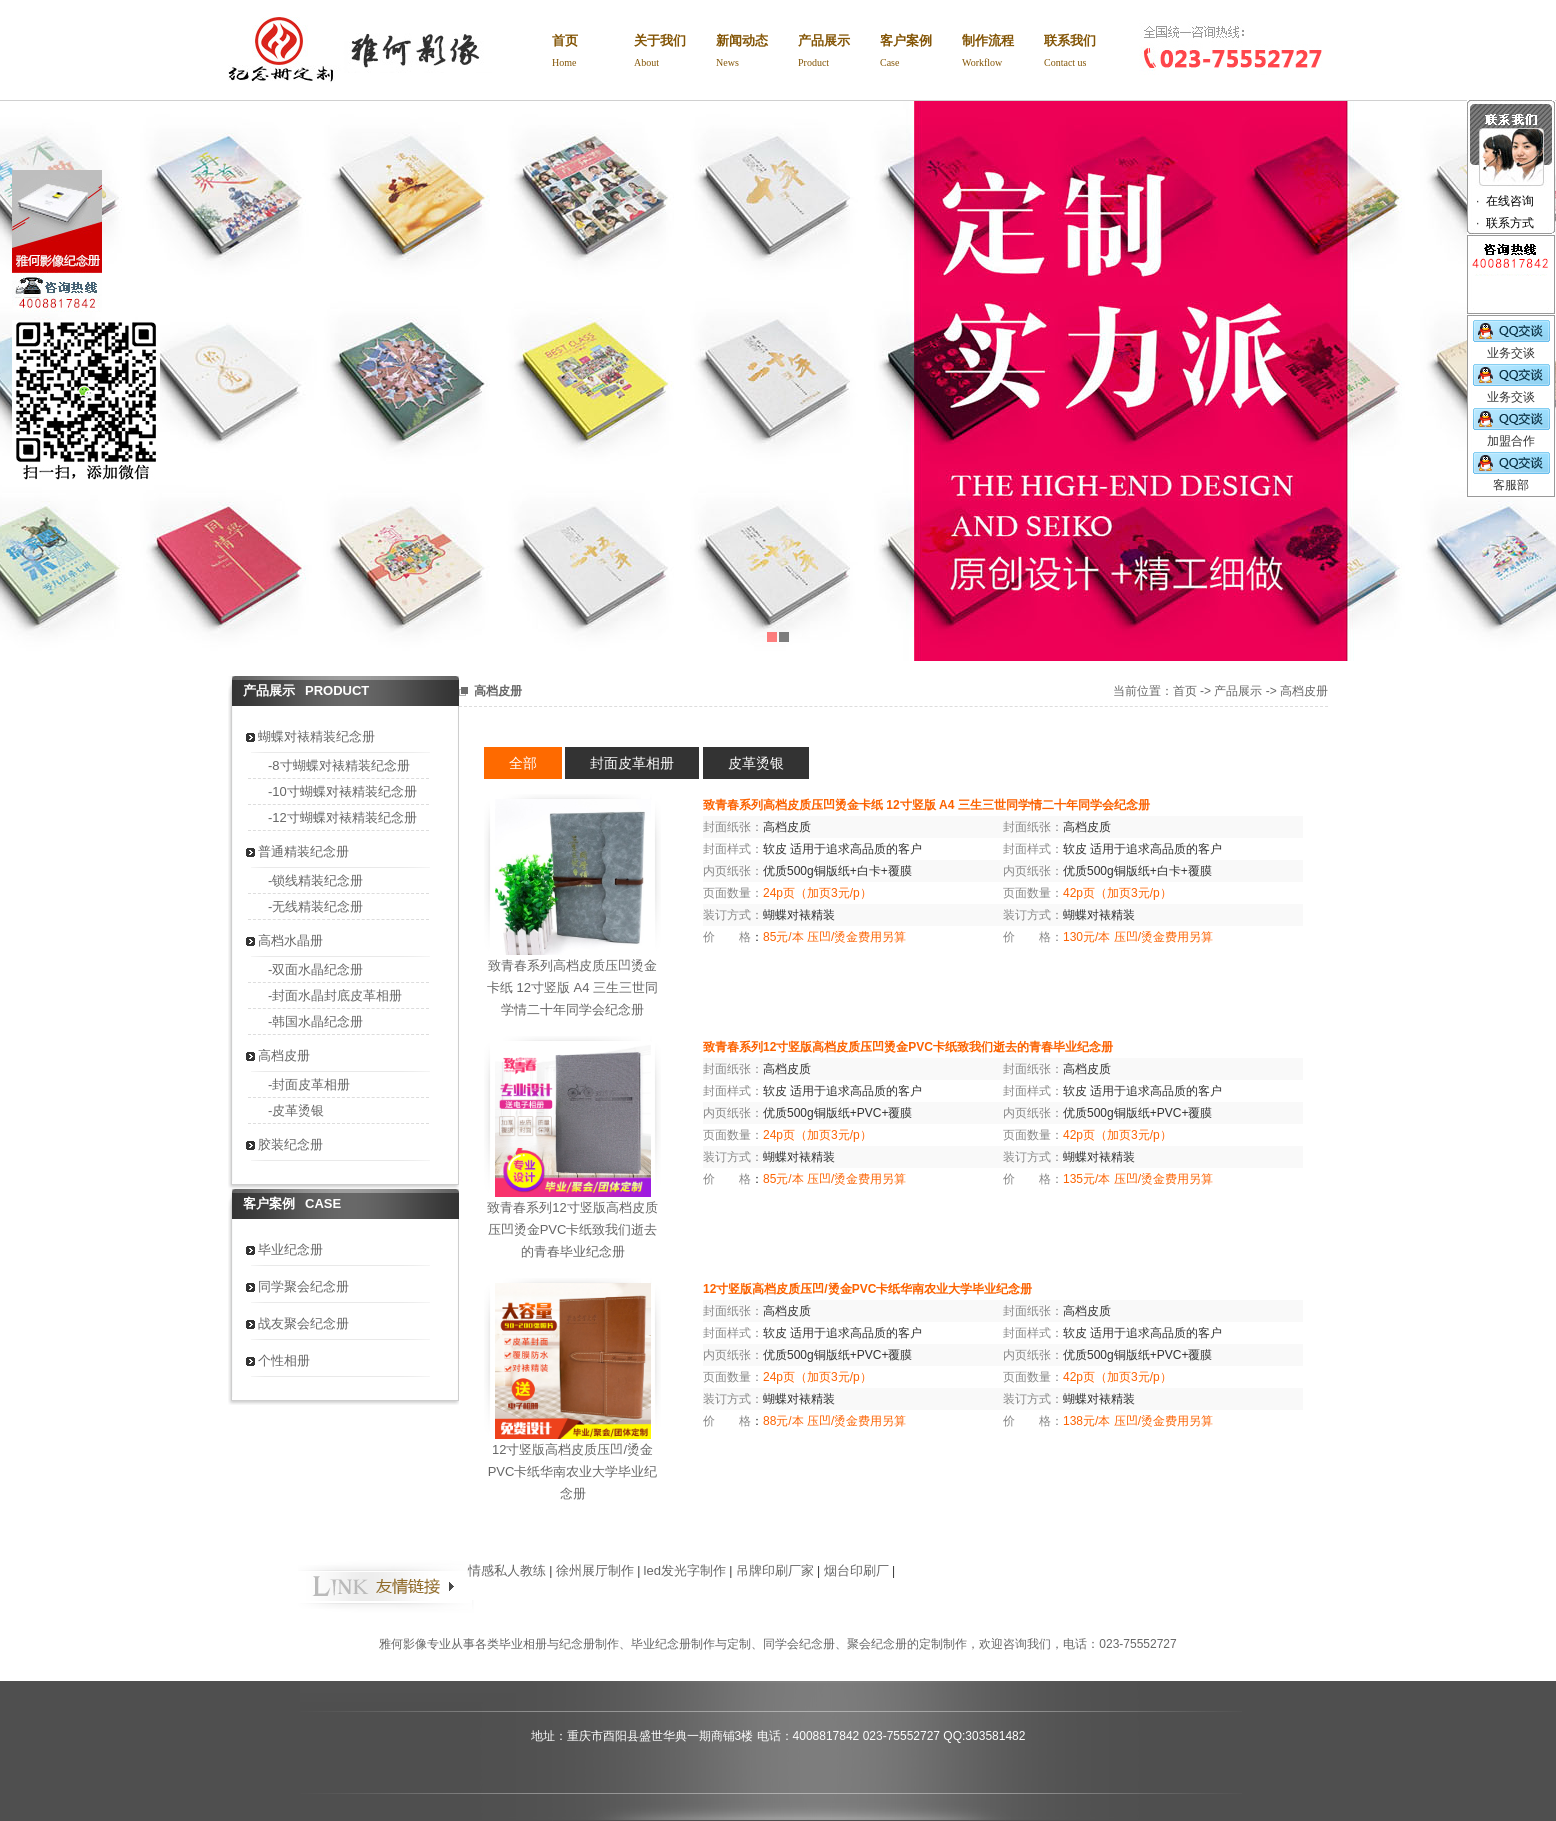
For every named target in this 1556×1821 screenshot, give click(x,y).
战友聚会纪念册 (303, 1323)
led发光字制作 (685, 1570)
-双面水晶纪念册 (315, 969)
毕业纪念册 (290, 1249)
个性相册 (284, 1360)
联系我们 (1085, 53)
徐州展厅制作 (595, 1570)
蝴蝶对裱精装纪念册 (316, 736)
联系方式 (1510, 223)
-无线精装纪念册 (315, 906)
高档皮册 (284, 1055)
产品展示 (839, 53)
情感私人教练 (507, 1570)
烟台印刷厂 (856, 1570)
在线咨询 (1510, 201)
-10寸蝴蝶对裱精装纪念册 (342, 791)
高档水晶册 (290, 940)
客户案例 (921, 53)
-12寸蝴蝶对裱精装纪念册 (342, 817)
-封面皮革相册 (309, 1084)
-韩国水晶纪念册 (315, 1021)
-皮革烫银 (296, 1110)
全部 (523, 763)
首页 (593, 53)
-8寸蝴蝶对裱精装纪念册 (339, 765)
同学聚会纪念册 (303, 1286)
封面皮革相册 (632, 763)
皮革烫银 (756, 763)
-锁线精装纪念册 (315, 880)
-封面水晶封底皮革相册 (335, 995)
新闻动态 (757, 53)
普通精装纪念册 (303, 851)
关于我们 (675, 53)
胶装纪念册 (290, 1144)
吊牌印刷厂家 (775, 1570)
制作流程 (1003, 53)
